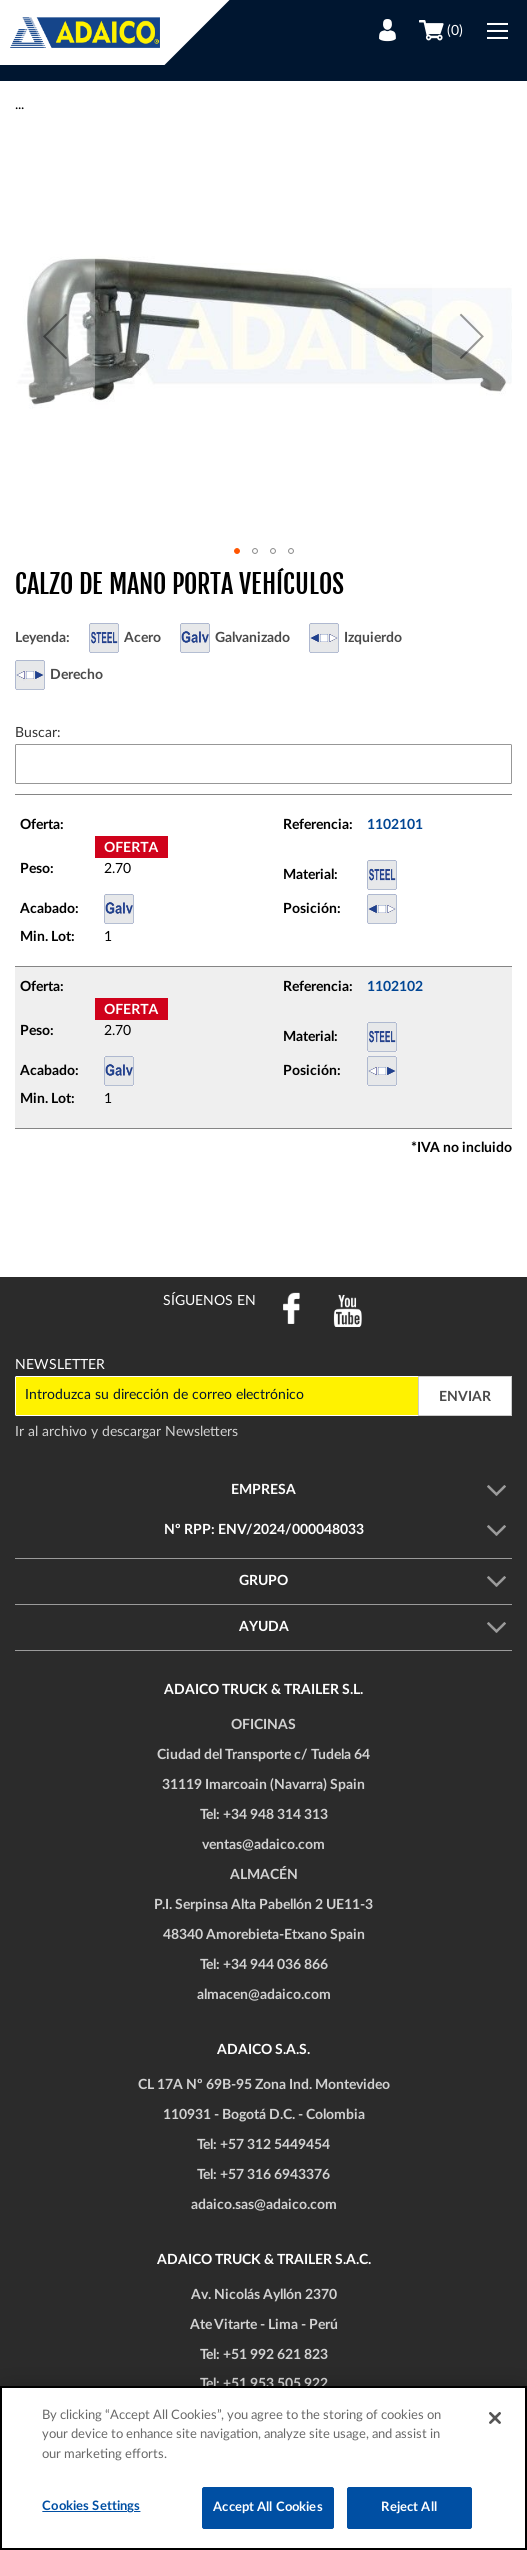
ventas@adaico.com (263, 1845)
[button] (55, 336)
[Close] (495, 2418)
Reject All (408, 2507)
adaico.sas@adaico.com (264, 2205)
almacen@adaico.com (264, 1995)
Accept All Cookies (267, 2507)
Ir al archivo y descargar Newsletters (126, 1432)
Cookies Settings (91, 2506)
